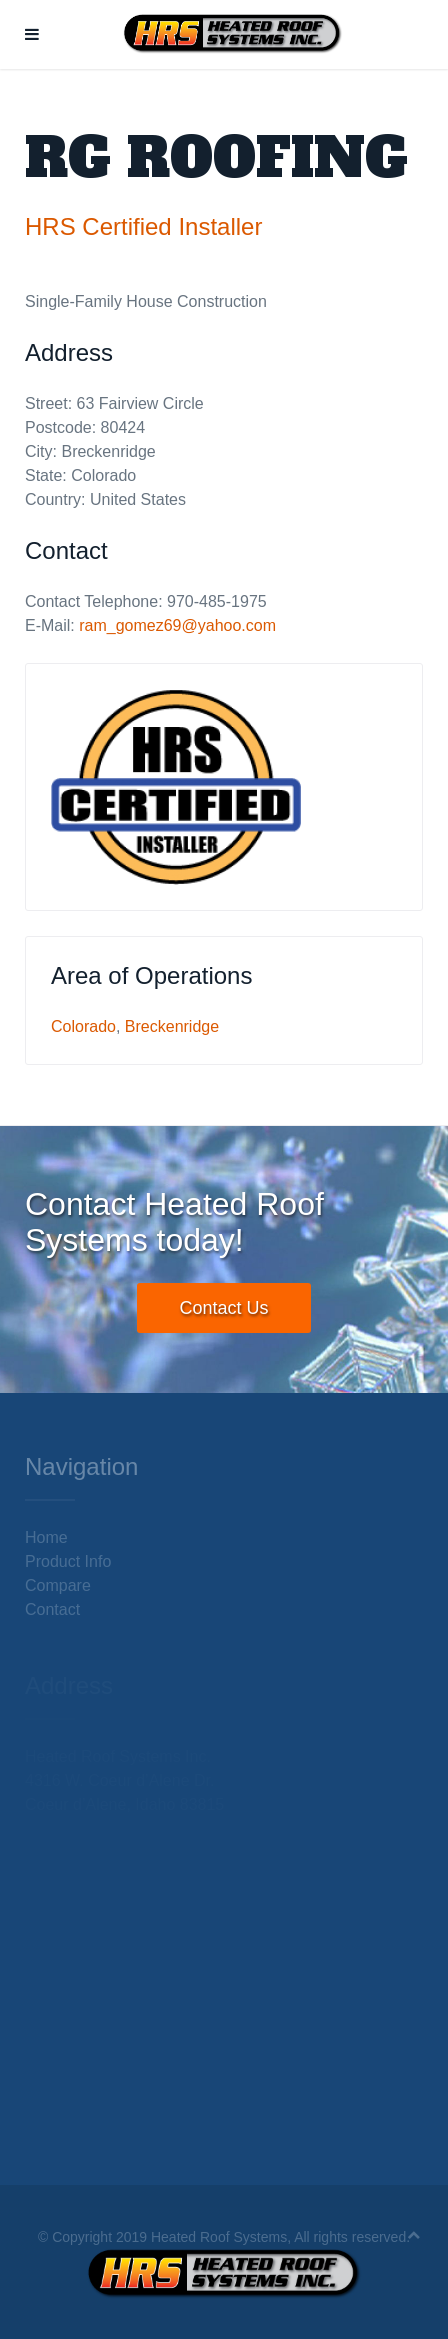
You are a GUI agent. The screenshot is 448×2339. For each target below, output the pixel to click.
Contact (52, 1609)
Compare (58, 1585)
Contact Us (223, 1308)
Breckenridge (172, 1026)
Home (46, 1537)
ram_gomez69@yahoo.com (177, 625)
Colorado (83, 1026)
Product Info (68, 1561)
